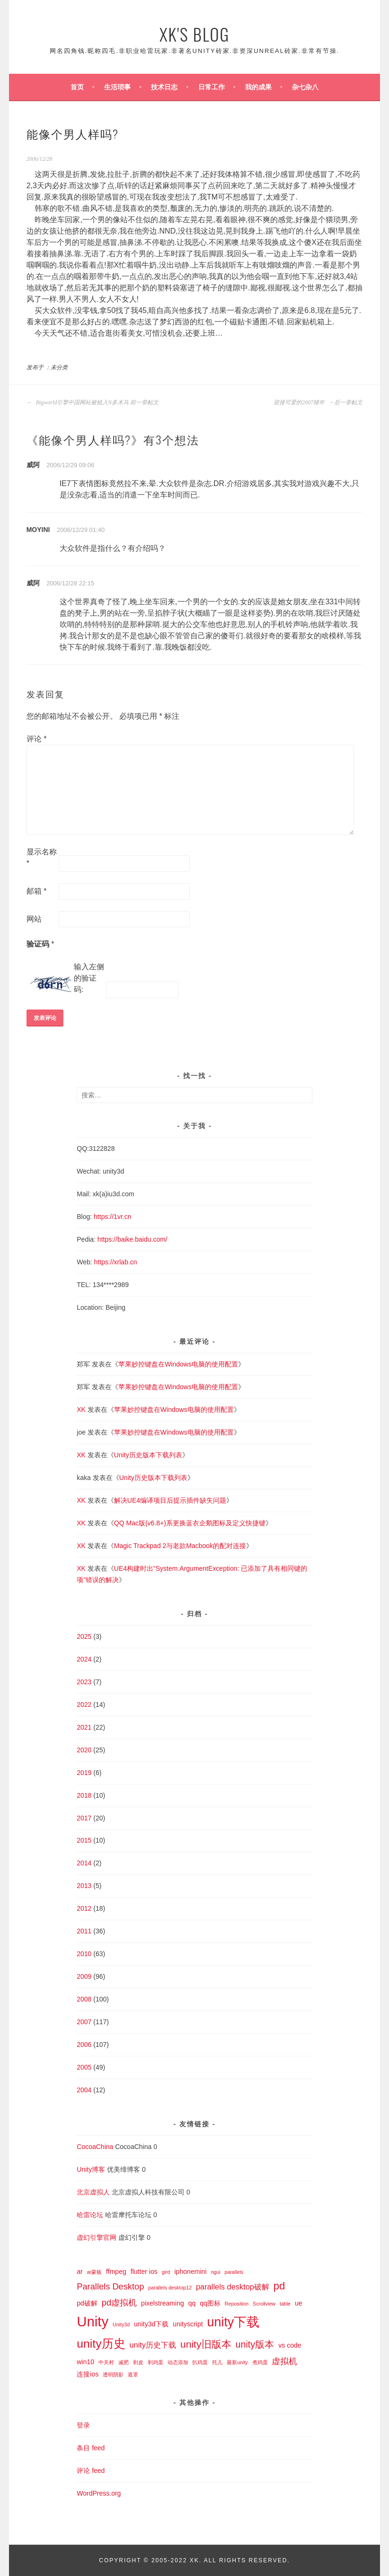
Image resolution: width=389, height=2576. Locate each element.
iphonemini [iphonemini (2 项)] (190, 2271)
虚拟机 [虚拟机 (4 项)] (284, 2361)
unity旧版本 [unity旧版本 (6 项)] (205, 2344)
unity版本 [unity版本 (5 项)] (254, 2344)
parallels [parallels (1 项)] (233, 2272)
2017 (84, 1818)
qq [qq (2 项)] (192, 2303)
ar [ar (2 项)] (80, 2271)
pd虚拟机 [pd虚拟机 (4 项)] (119, 2302)
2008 (84, 1999)
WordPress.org (99, 2493)
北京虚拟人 (93, 2192)
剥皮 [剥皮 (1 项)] (138, 2362)
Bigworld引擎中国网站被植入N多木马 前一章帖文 (93, 402)
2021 (84, 1727)
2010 (84, 1954)
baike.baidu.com (141, 1239)
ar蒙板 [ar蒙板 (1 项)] (94, 2272)
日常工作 (211, 87)
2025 (84, 1636)
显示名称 (42, 857)
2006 (84, 2044)
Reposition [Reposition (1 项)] (236, 2303)
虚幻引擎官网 (96, 2237)
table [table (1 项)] (285, 2303)
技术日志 (164, 87)
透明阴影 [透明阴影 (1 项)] (113, 2374)
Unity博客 (91, 2169)
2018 (84, 1795)
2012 (84, 1908)
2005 (84, 2067)
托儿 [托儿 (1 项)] (217, 2362)
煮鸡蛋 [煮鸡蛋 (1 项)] (260, 2362)
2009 (84, 1976)
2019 (84, 1772)
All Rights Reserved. (247, 2560)
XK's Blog (194, 33)
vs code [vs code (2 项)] (289, 2345)
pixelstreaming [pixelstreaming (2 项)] (162, 2303)
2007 (84, 2022)
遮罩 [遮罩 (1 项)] (133, 2374)
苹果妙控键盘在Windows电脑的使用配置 (178, 1364)
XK (81, 1409)
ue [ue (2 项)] (298, 2303)
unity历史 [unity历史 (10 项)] (101, 2343)
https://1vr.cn (112, 1216)
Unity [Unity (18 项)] (92, 2321)
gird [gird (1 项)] (166, 2272)
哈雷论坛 (90, 2215)
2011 (84, 1931)
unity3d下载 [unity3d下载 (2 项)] (151, 2324)
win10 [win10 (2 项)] (85, 2362)
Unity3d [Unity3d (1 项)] (121, 2324)
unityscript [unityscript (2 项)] (188, 2324)
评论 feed (91, 2470)
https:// (107, 1239)
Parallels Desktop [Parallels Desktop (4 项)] (110, 2286)
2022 (84, 1704)
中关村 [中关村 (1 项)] (106, 2362)
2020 (84, 1750)
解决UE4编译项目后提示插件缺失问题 (170, 1500)
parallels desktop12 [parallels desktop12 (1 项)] (170, 2287)
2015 (84, 1840)
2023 (84, 1682)
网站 (34, 919)
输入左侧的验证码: (89, 978)
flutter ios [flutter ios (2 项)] (144, 2271)
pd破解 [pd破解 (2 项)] (87, 2303)
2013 (84, 1885)
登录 (83, 2425)
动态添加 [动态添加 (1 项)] (178, 2362)
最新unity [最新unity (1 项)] (237, 2362)
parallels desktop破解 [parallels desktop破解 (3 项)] (232, 2286)
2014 (84, 1863)
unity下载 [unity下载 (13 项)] (233, 2322)
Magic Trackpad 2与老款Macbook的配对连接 (180, 1545)
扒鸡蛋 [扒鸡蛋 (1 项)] (200, 2362)
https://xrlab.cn (115, 1262)
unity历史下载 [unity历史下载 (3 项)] (152, 2345)
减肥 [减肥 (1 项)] (123, 2362)
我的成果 (258, 87)
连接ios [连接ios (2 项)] (87, 2374)
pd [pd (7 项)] (279, 2286)
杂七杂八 (305, 87)
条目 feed (91, 2448)
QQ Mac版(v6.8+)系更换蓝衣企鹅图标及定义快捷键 (189, 1523)
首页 (77, 87)
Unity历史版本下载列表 (148, 1455)
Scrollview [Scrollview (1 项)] (264, 2303)
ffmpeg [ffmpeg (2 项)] (116, 2271)
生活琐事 (117, 87)
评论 (37, 739)
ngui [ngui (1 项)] (215, 2272)
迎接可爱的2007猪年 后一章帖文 (318, 402)
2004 (84, 2090)
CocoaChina (95, 2146)
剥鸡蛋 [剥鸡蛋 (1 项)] (155, 2362)
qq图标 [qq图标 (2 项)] (210, 2303)
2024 (84, 1659)
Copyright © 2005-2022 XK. (151, 2560)
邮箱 (37, 891)
